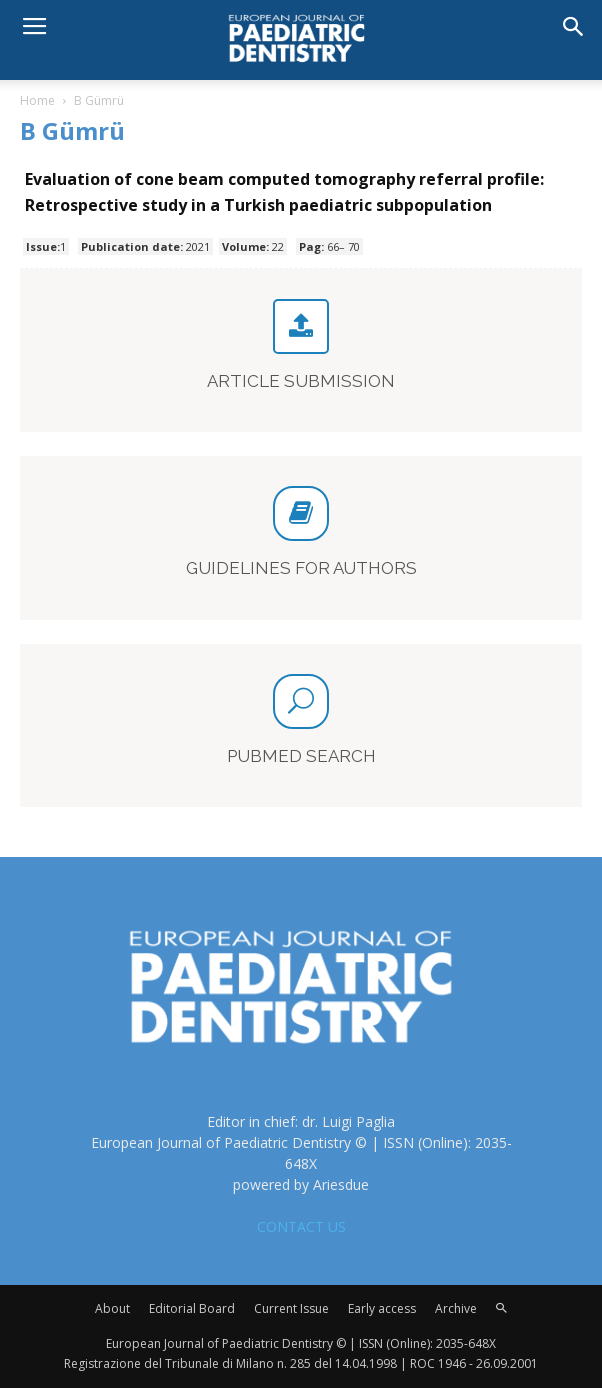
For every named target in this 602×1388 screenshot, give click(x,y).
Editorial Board (192, 1308)
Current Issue (291, 1308)
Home (37, 100)
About (112, 1308)
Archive (456, 1308)
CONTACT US (301, 1226)
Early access (382, 1308)
